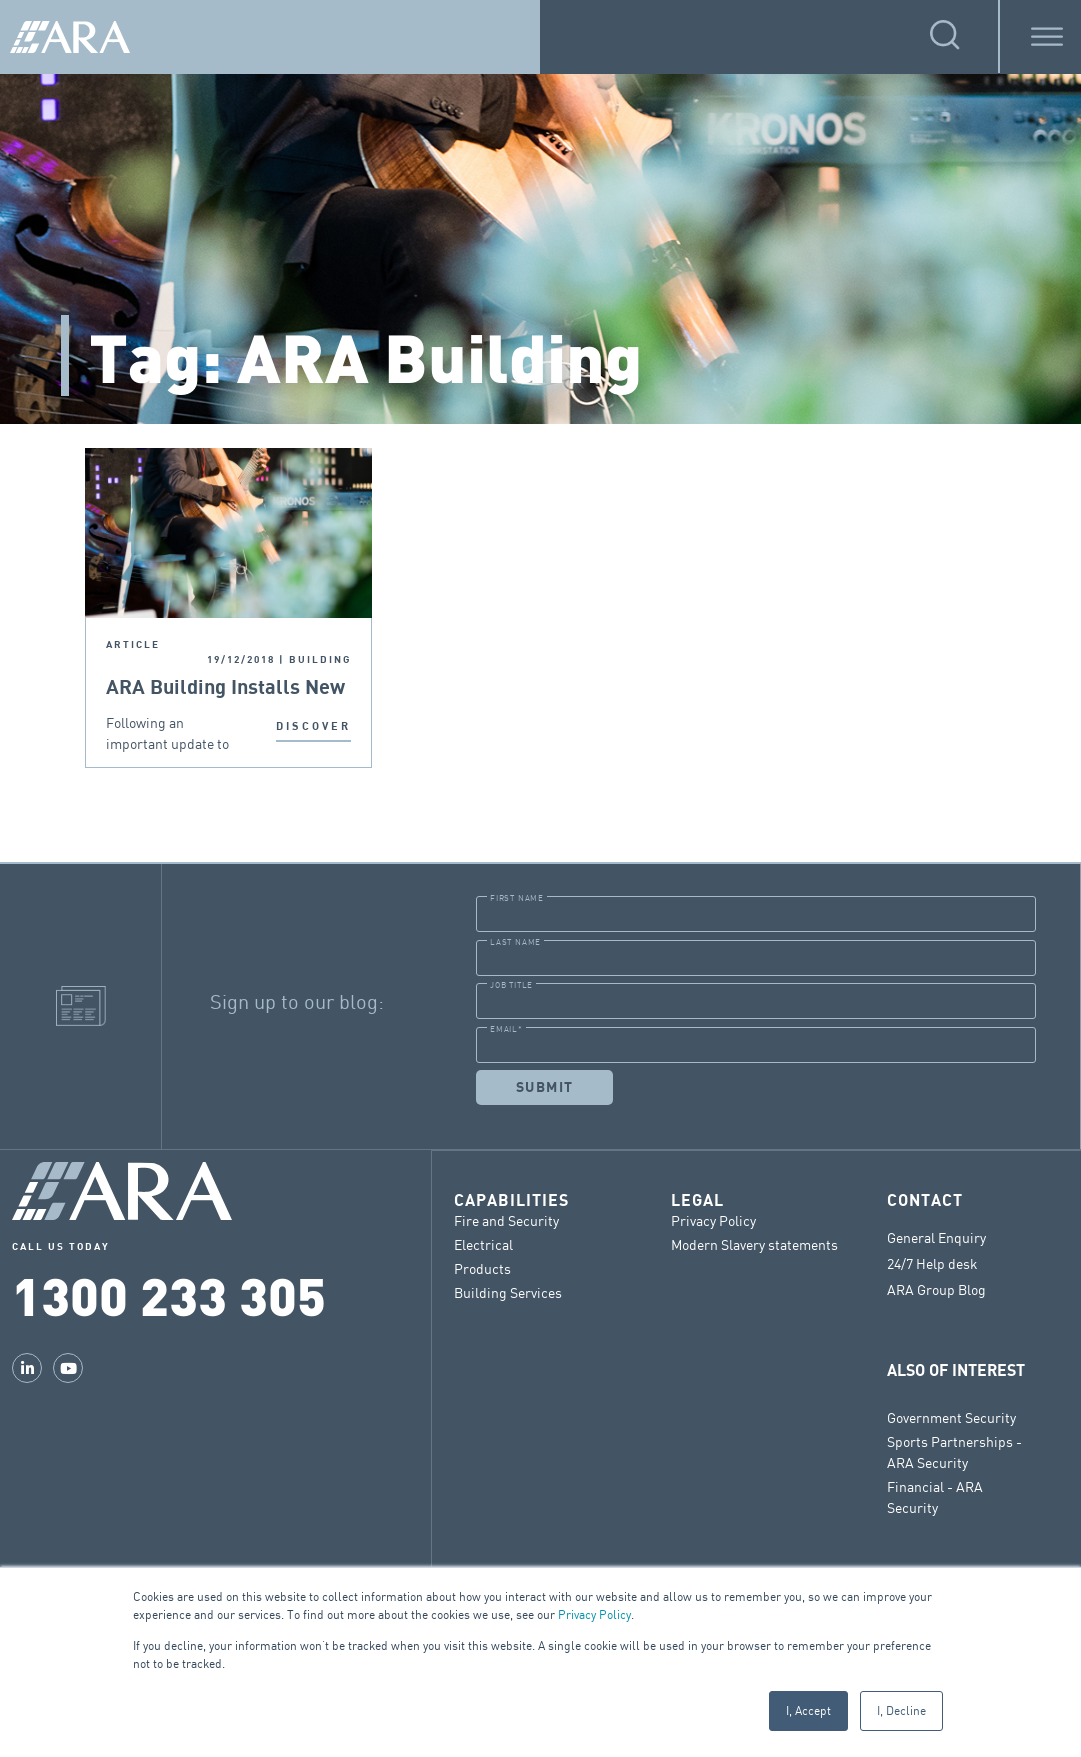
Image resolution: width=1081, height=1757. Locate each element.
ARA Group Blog (936, 1289)
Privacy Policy (594, 1614)
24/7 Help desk (932, 1263)
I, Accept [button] (808, 1710)
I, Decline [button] (901, 1710)
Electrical (483, 1243)
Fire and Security (506, 1219)
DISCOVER (313, 726)
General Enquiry (936, 1237)
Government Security (951, 1416)
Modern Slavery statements (754, 1243)
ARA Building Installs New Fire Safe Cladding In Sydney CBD (225, 688)
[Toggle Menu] (1047, 36)
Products (482, 1267)
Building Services (508, 1291)
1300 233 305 (169, 1294)
